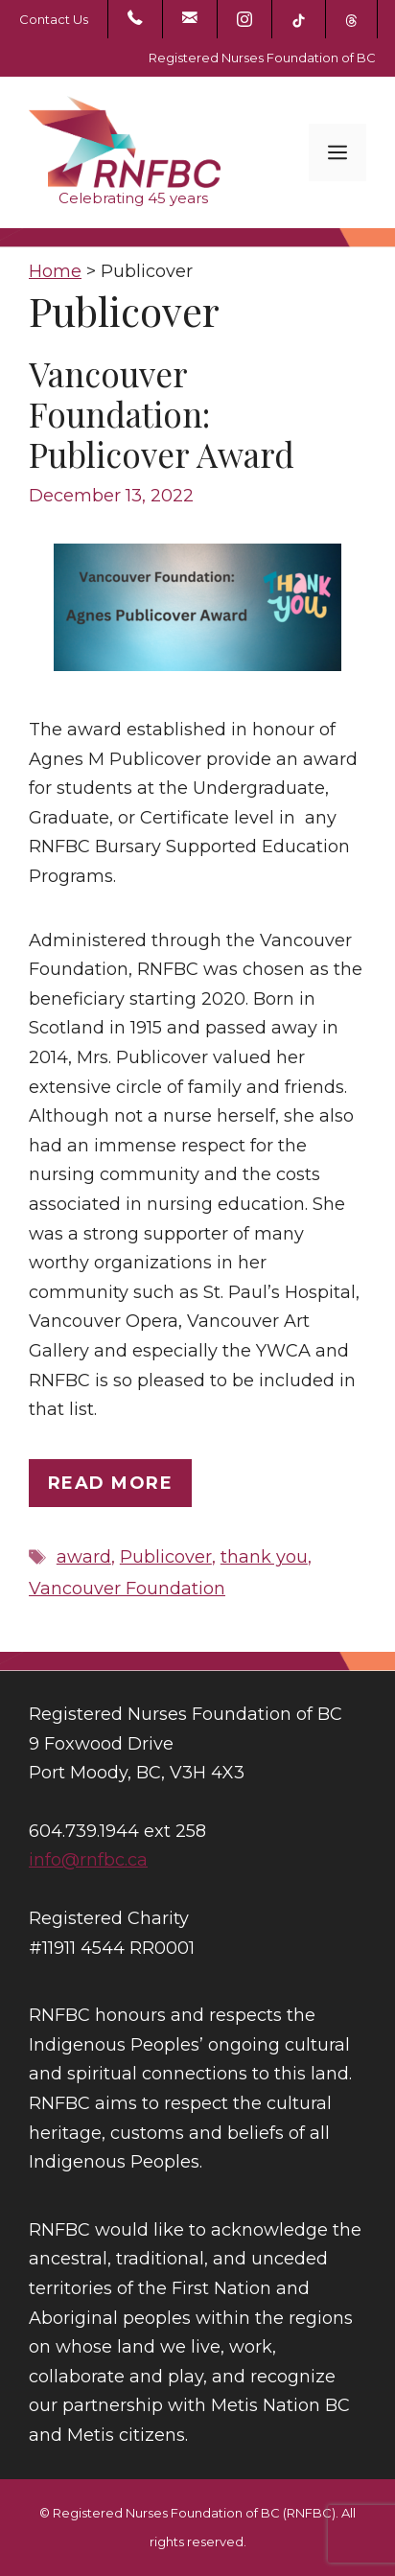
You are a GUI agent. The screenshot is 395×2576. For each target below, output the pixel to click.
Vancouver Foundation (127, 1588)
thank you (264, 1556)
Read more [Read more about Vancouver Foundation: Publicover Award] (110, 1483)
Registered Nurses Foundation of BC (262, 57)
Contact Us (53, 19)
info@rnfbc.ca (88, 1859)
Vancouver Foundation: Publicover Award (161, 413)
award (84, 1556)
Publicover (166, 1556)
